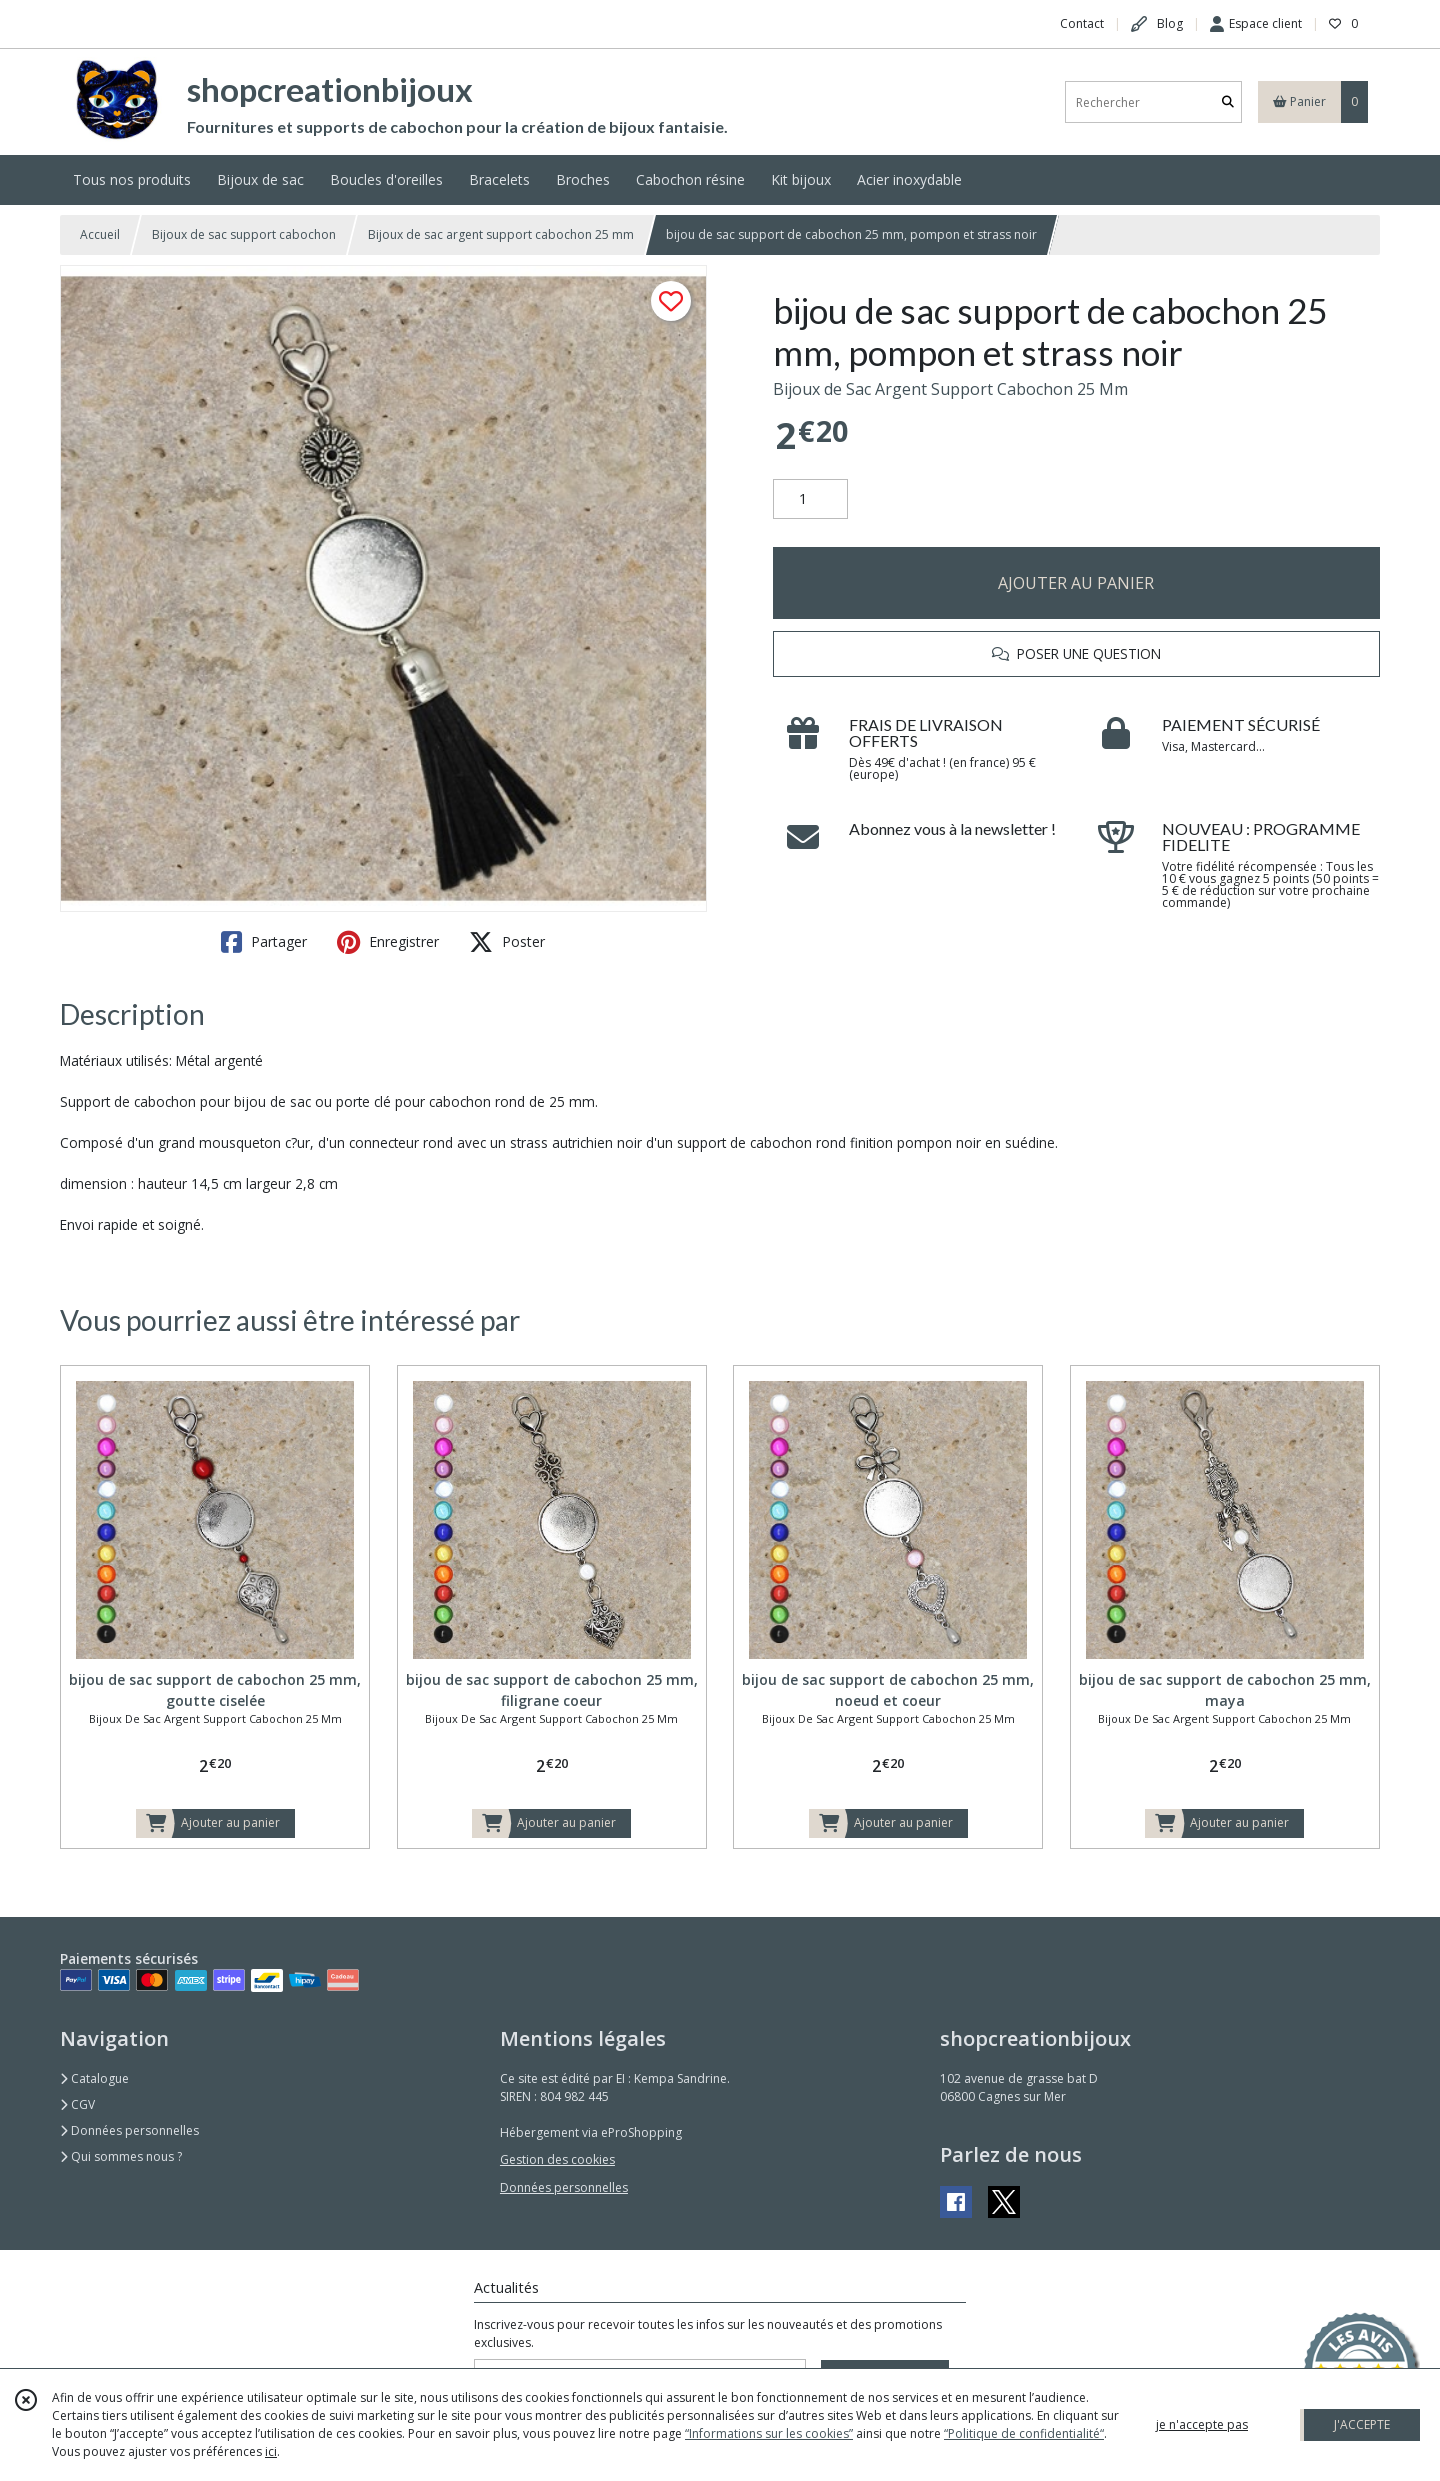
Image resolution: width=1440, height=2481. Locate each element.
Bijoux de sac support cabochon (244, 234)
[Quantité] (810, 499)
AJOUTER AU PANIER (1076, 583)
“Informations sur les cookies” (769, 2433)
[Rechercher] (1228, 102)
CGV (77, 2104)
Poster (507, 942)
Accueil (100, 234)
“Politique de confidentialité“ (1024, 2433)
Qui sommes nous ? (121, 2156)
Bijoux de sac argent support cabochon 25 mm (501, 234)
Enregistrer (388, 942)
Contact (1082, 23)
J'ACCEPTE (1362, 2424)
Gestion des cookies (557, 2159)
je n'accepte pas (1202, 2424)
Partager (264, 942)
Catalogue (94, 2078)
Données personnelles (129, 2130)
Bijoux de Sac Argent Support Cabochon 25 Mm (950, 389)
